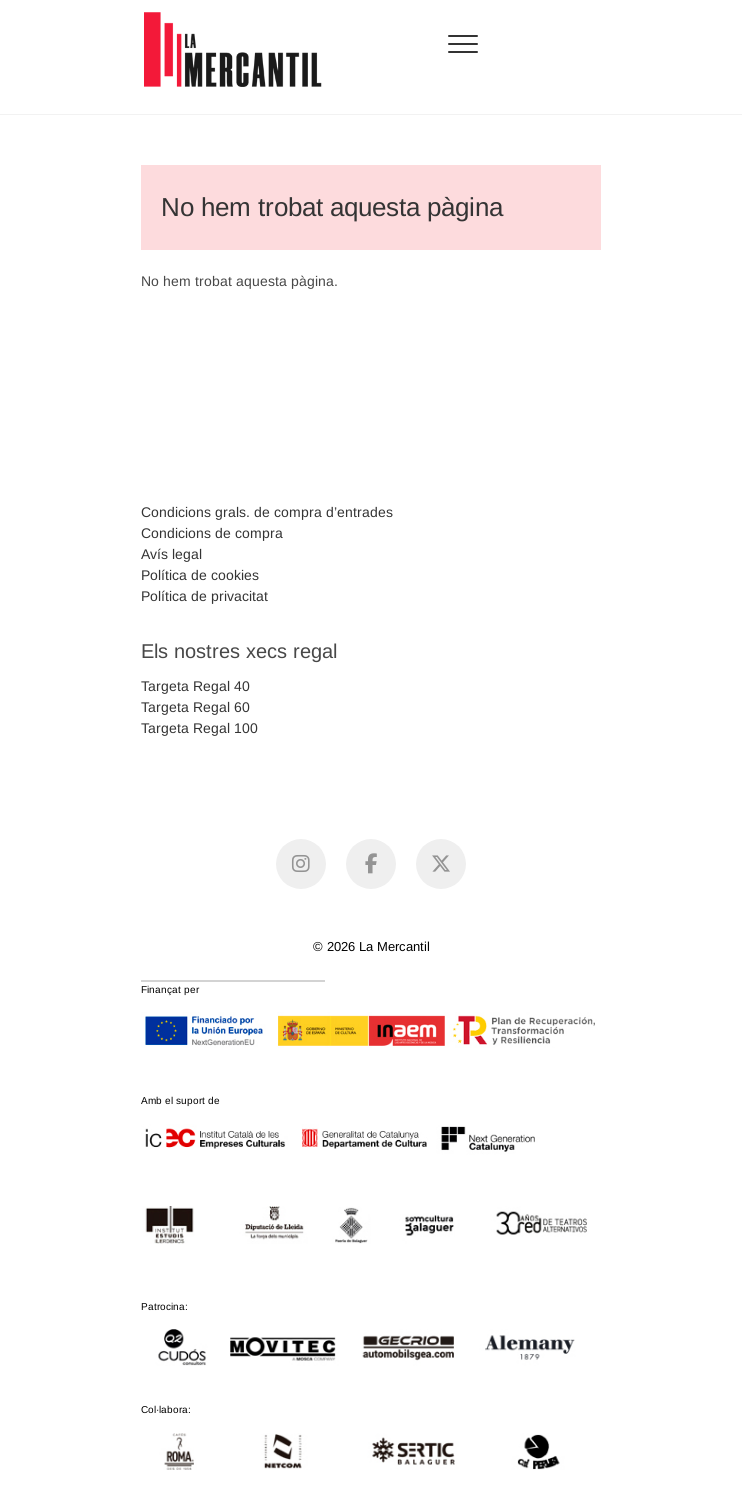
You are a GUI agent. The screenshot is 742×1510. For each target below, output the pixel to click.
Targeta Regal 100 (199, 728)
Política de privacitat (204, 596)
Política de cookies (200, 575)
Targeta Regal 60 (195, 707)
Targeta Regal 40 (195, 686)
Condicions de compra (212, 533)
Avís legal (171, 554)
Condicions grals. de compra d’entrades (267, 512)
